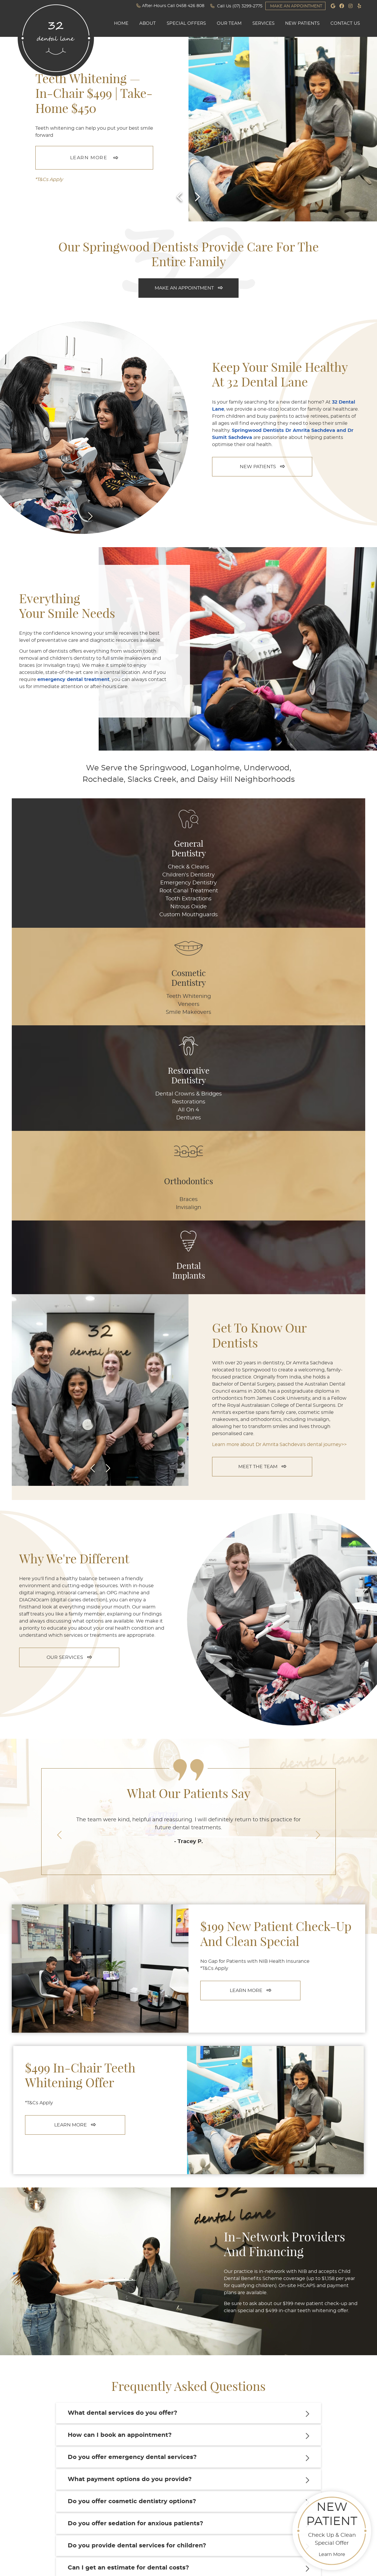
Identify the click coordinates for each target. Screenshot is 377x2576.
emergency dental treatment (73, 679)
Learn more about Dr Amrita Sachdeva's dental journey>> (279, 1078)
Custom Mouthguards (49, 914)
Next (89, 516)
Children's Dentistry (49, 875)
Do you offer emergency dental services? (132, 2091)
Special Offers (186, 23)
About (147, 23)
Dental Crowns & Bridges (188, 871)
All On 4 (188, 891)
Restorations (188, 883)
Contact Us (345, 23)
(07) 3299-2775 (247, 6)
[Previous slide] (179, 197)
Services (263, 23)
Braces (258, 867)
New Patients (302, 23)
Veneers (119, 875)
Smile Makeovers (119, 883)
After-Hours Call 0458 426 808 (170, 6)
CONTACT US (189, 2320)
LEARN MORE (89, 157)
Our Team (229, 23)
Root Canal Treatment (49, 891)
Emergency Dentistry (49, 883)
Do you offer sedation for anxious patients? (135, 2157)
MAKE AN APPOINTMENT (296, 6)
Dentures (188, 899)
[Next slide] (197, 197)
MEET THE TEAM (262, 1100)
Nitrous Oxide (49, 906)
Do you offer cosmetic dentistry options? (132, 2135)
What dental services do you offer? (122, 2046)
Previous (75, 516)
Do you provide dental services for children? (137, 2179)
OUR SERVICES (69, 1290)
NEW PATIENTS (262, 466)
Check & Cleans (49, 867)
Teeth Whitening (119, 867)
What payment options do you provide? (130, 2113)
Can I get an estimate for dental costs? (128, 2201)
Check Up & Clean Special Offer (332, 2529)
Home (121, 23)
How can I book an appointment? (120, 2069)
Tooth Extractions (49, 899)
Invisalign (258, 875)
